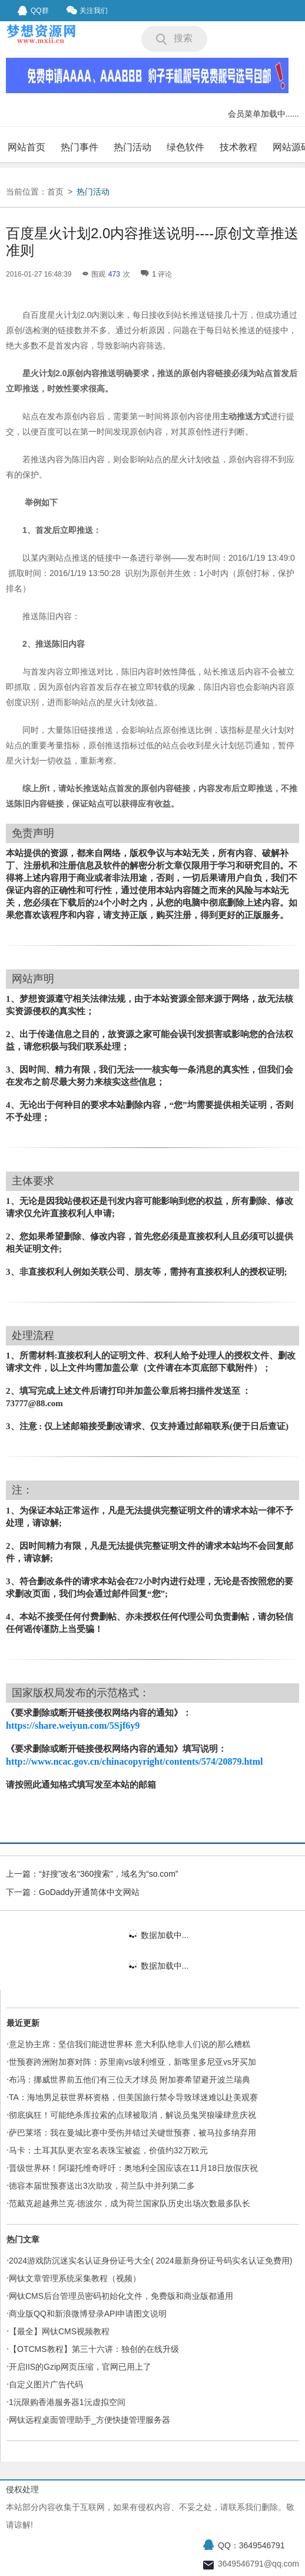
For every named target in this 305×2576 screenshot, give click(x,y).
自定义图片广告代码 (46, 2384)
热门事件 (79, 147)
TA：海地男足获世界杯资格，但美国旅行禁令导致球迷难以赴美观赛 (133, 2097)
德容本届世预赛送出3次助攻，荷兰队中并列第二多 (102, 2185)
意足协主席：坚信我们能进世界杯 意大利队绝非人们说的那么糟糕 (129, 2044)
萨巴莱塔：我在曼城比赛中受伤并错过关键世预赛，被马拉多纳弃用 (132, 2132)
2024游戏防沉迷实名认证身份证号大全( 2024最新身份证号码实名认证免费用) (151, 2260)
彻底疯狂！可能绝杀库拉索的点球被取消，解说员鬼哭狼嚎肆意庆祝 (132, 2115)
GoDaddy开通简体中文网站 (89, 1892)
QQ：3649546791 (251, 2545)
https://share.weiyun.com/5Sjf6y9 (73, 1725)
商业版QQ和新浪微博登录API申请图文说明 (88, 2313)
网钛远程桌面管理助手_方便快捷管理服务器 (89, 2419)
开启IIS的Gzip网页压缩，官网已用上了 (80, 2366)
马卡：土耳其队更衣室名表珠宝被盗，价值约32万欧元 (108, 2150)
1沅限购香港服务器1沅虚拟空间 (67, 2402)
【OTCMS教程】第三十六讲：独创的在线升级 (94, 2349)
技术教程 (238, 147)
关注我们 (87, 10)
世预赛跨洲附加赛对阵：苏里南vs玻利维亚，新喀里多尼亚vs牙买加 (132, 2062)
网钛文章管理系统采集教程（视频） (75, 2278)
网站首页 (26, 147)
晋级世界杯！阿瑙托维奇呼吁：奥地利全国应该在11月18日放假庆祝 (133, 2168)
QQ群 (33, 10)
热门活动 (132, 147)
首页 (55, 191)
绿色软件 (185, 147)
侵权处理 (22, 2489)
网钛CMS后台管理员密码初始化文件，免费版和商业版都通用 (121, 2296)
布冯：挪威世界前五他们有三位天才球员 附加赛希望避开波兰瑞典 (129, 2079)
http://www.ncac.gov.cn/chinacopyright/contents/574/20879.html (134, 1761)
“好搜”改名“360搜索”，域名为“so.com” (108, 1873)
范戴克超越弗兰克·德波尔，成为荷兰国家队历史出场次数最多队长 (129, 2203)
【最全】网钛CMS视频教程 (59, 2331)
